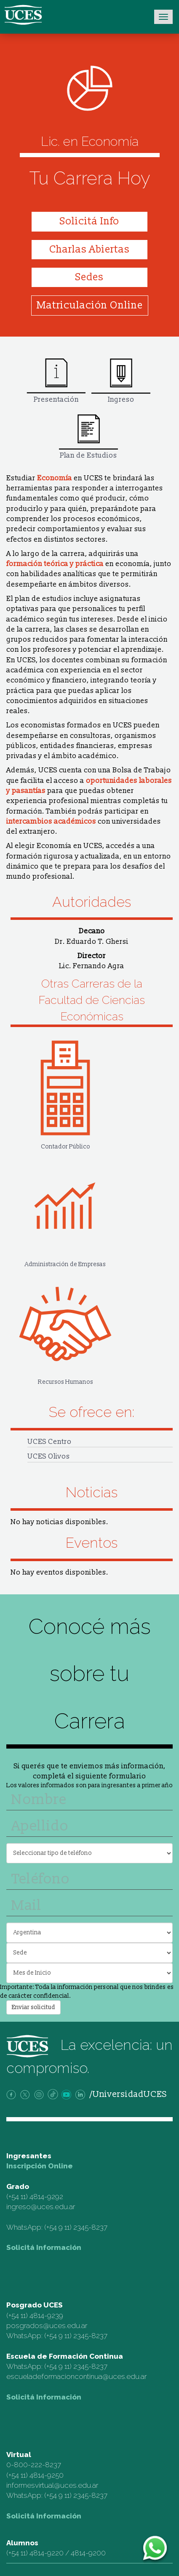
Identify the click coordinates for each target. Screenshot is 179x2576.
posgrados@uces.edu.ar (46, 2325)
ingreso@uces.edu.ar (40, 2206)
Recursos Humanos (65, 1327)
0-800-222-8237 (33, 2464)
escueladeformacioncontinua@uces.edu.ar (76, 2376)
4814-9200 (88, 2553)
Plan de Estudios (88, 437)
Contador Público (65, 1091)
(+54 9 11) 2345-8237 (75, 2227)
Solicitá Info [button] (89, 221)
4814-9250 (46, 2475)
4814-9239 (46, 2315)
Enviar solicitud (33, 2007)
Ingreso (120, 381)
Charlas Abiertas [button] (89, 249)
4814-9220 (46, 2553)
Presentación (56, 381)
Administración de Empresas (65, 1209)
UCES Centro (49, 1441)
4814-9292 (46, 2196)
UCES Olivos (48, 1456)
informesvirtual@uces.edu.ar (52, 2485)
